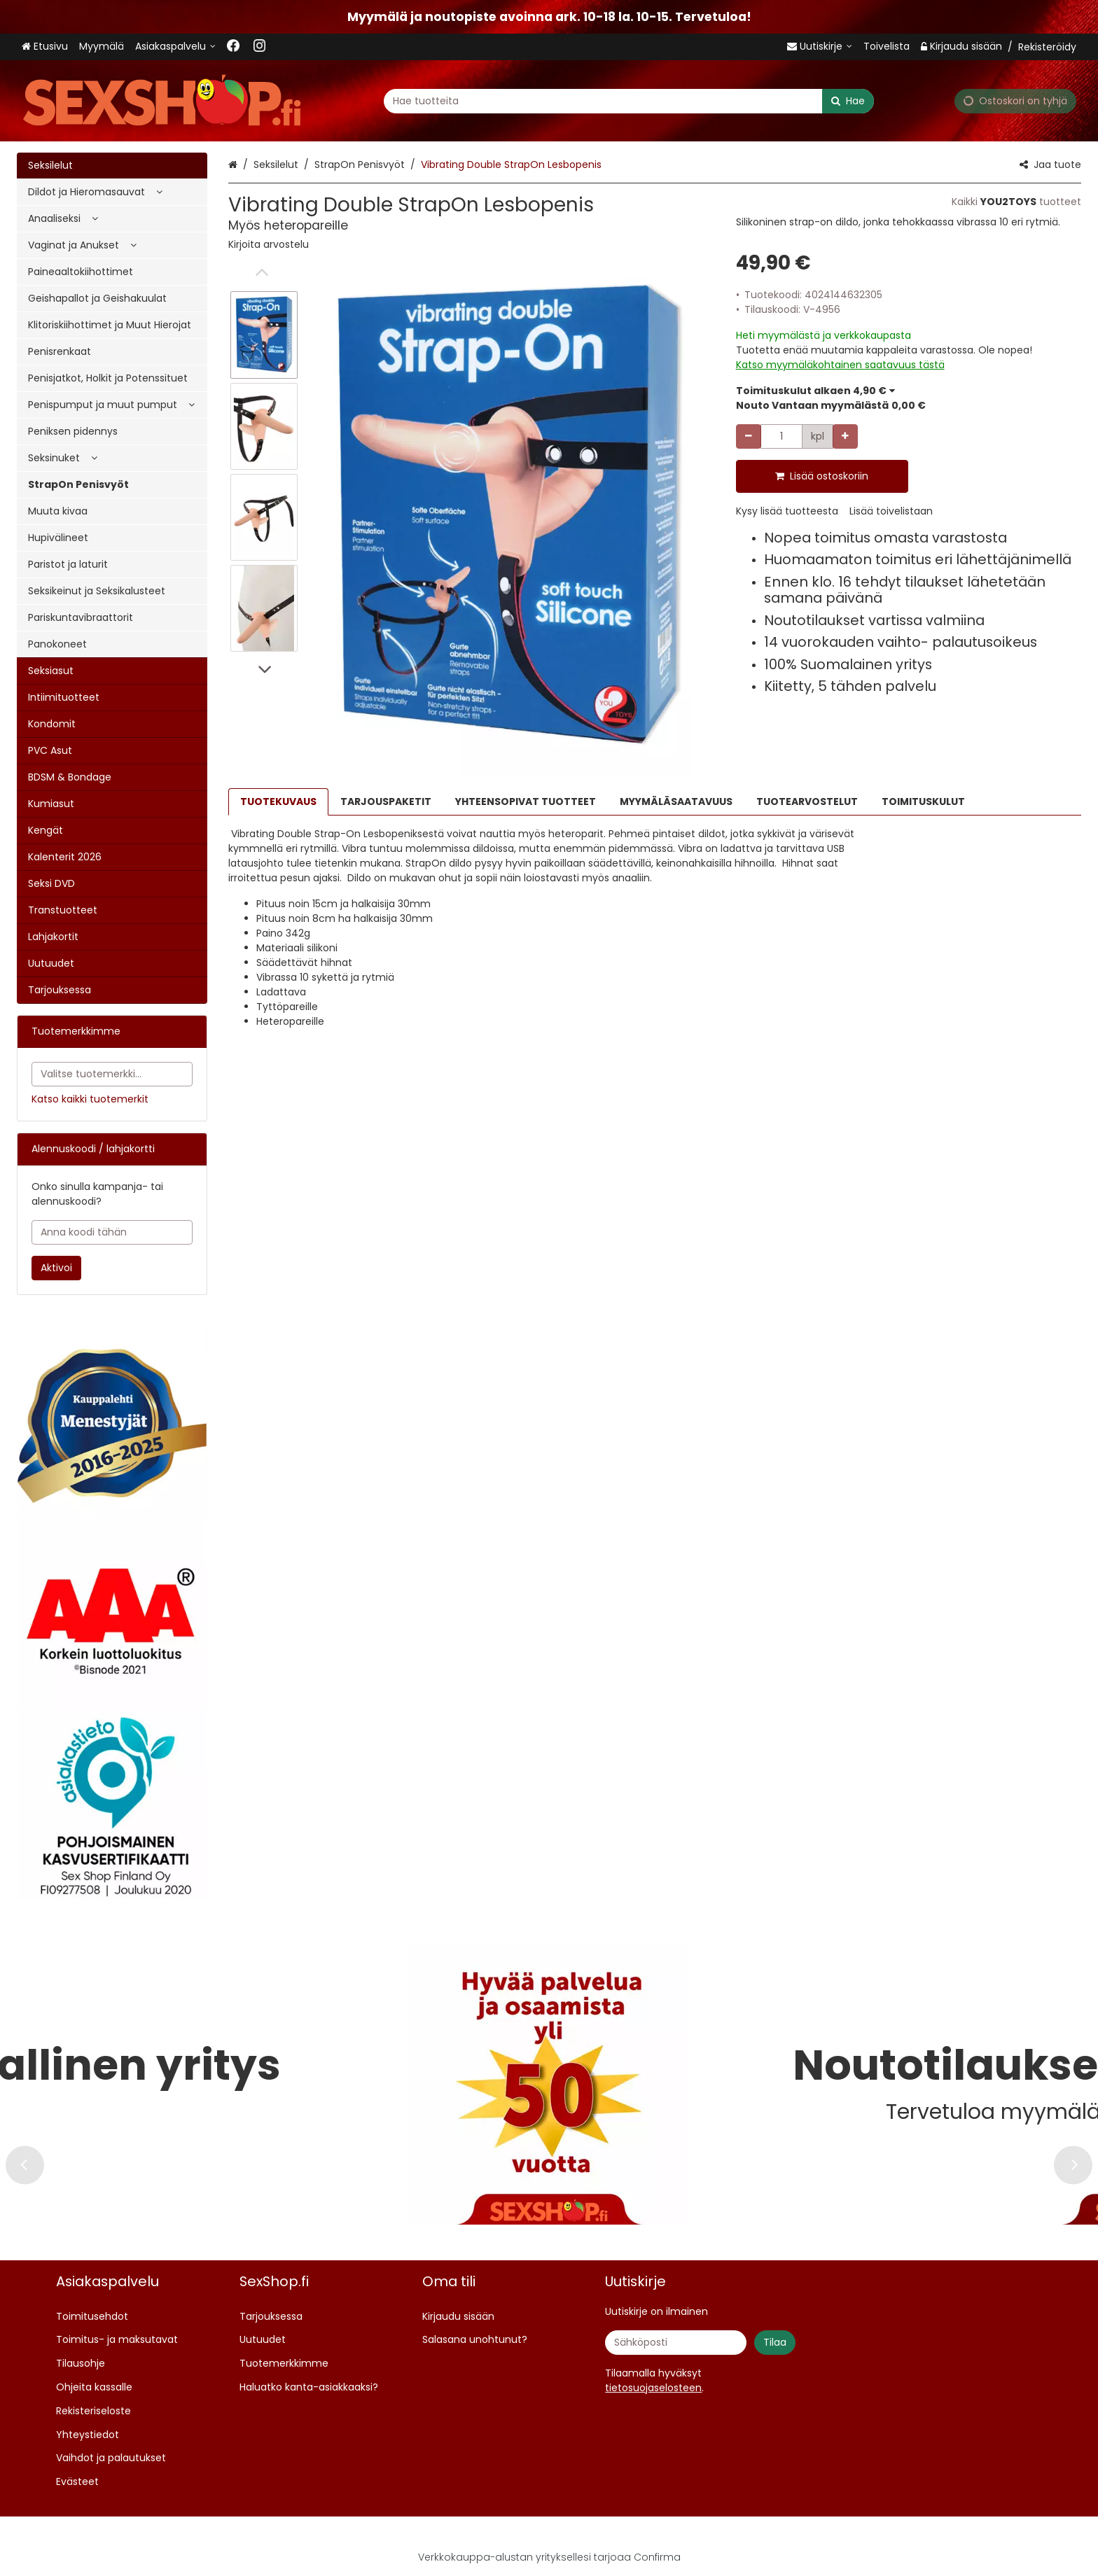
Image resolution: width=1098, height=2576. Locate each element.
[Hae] (848, 100)
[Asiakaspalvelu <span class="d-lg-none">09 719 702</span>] (175, 46)
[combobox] (629, 100)
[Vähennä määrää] (748, 436)
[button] (268, 244)
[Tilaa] (774, 2342)
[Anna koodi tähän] (112, 1232)
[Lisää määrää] (845, 436)
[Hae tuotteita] (629, 100)
